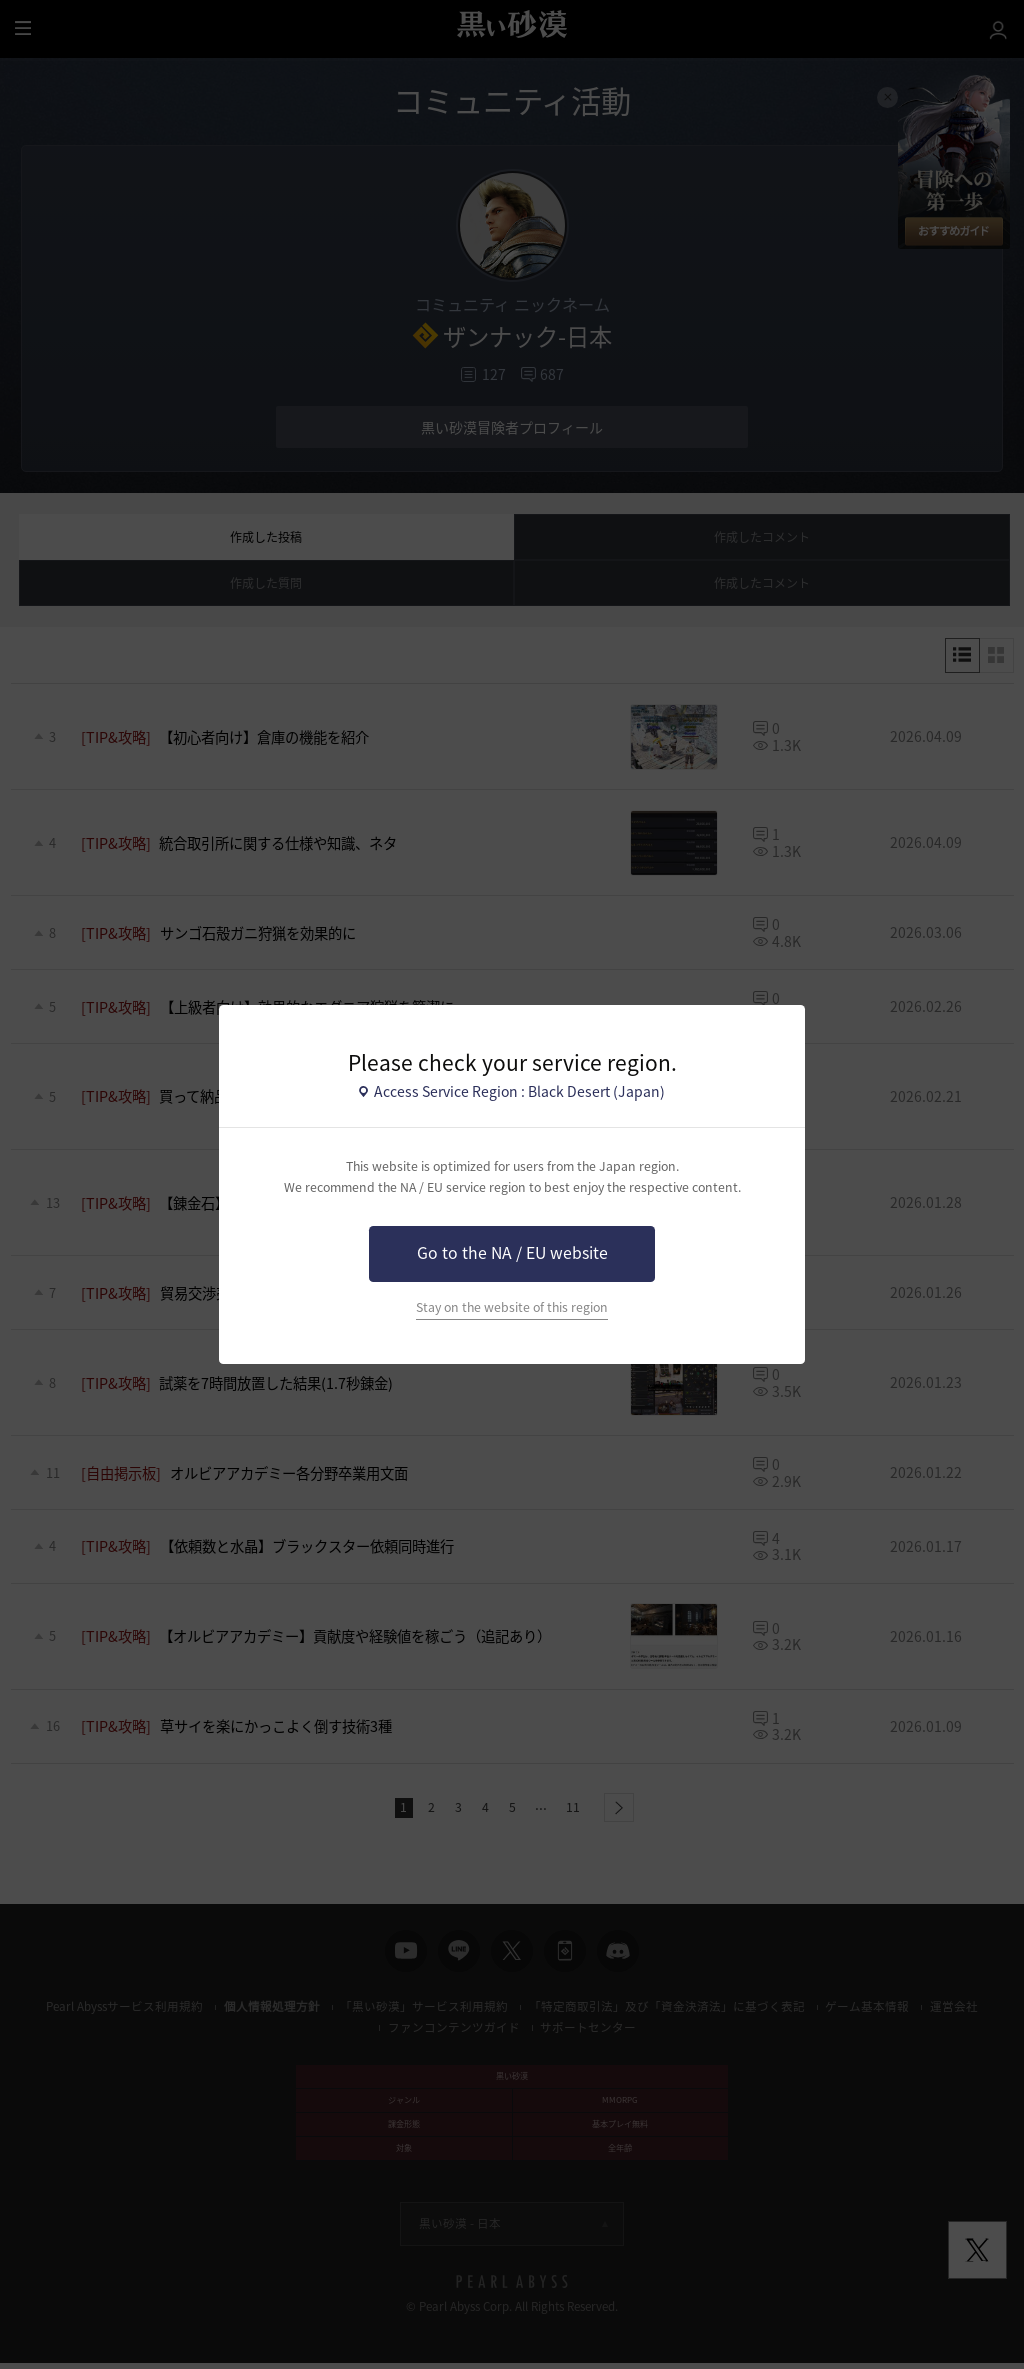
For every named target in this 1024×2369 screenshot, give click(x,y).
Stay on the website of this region (512, 1307)
